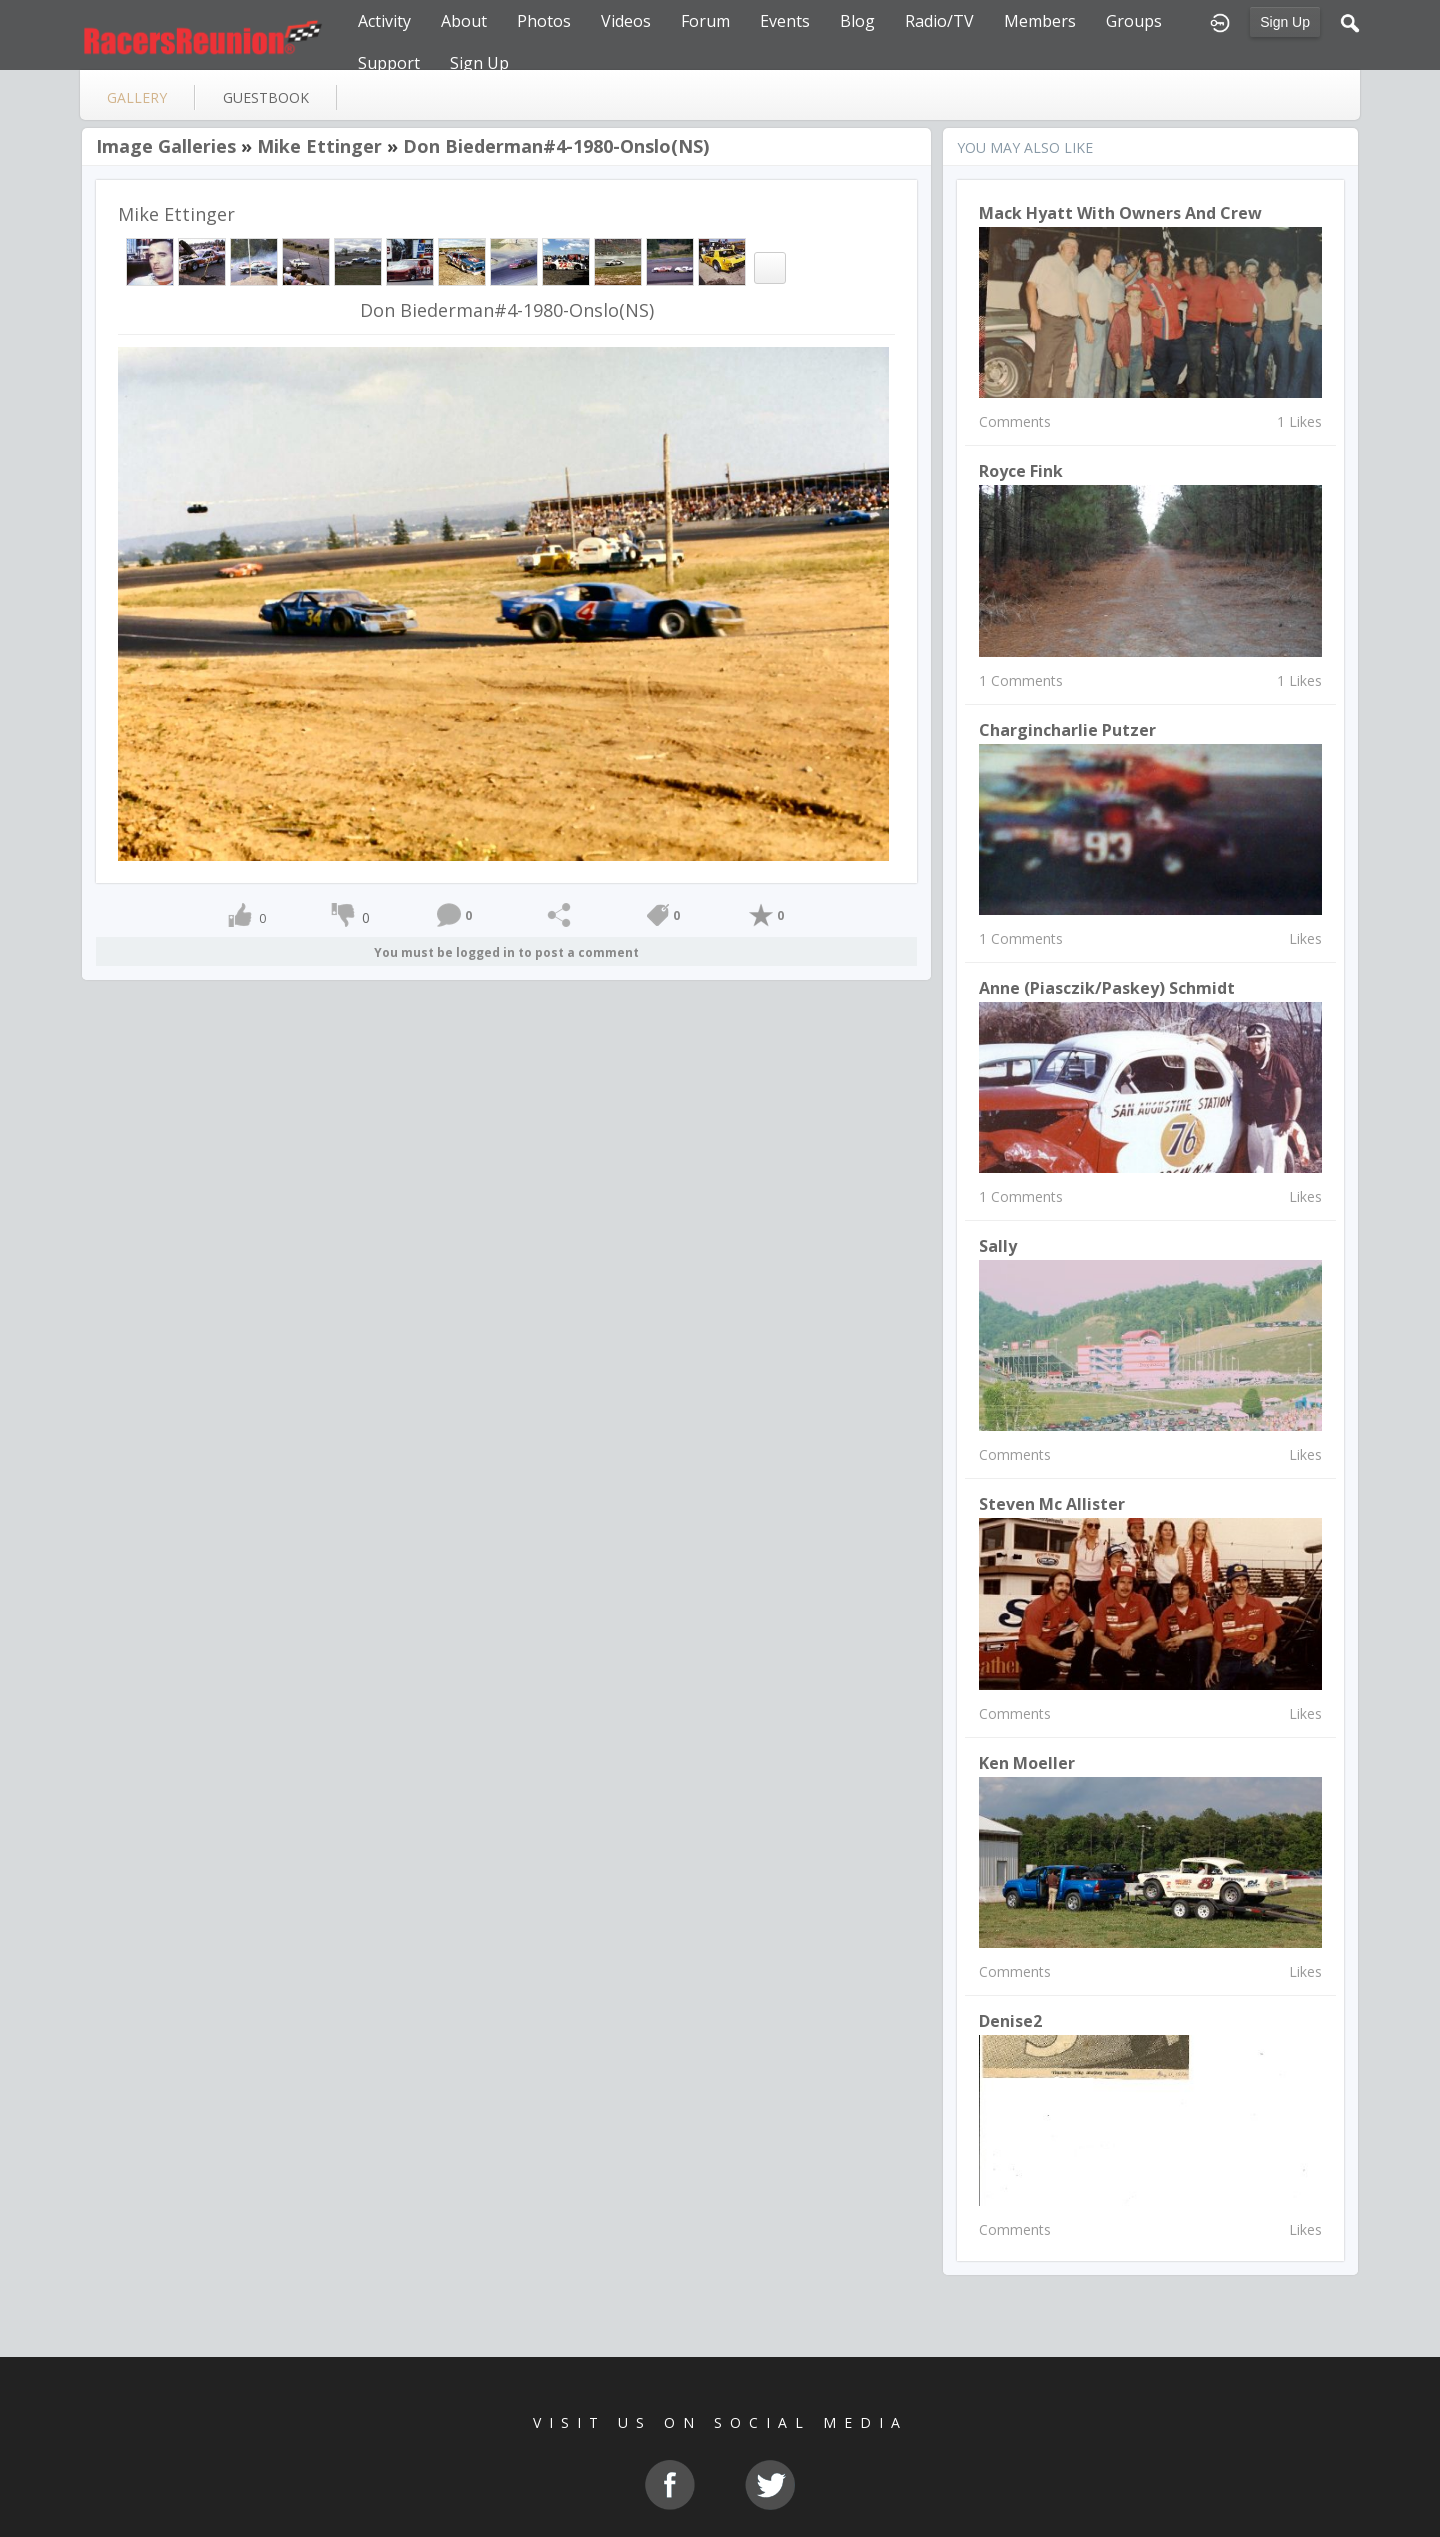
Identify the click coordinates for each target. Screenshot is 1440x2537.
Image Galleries (166, 146)
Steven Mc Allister (1052, 1504)
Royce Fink (1021, 471)
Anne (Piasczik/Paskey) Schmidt (1107, 988)
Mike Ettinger (319, 146)
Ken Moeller (1027, 1763)
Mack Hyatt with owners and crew (1120, 213)
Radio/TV (939, 21)
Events (785, 21)
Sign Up (1285, 22)
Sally (998, 1246)
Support (389, 63)
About (464, 21)
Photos (544, 21)
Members (1040, 21)
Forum (705, 21)
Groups (1134, 21)
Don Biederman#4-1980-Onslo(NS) (556, 146)
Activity (384, 21)
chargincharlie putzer (1067, 730)
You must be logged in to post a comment (506, 952)
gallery (137, 97)
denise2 (1010, 2021)
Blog (857, 21)
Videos (626, 21)
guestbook (266, 97)
